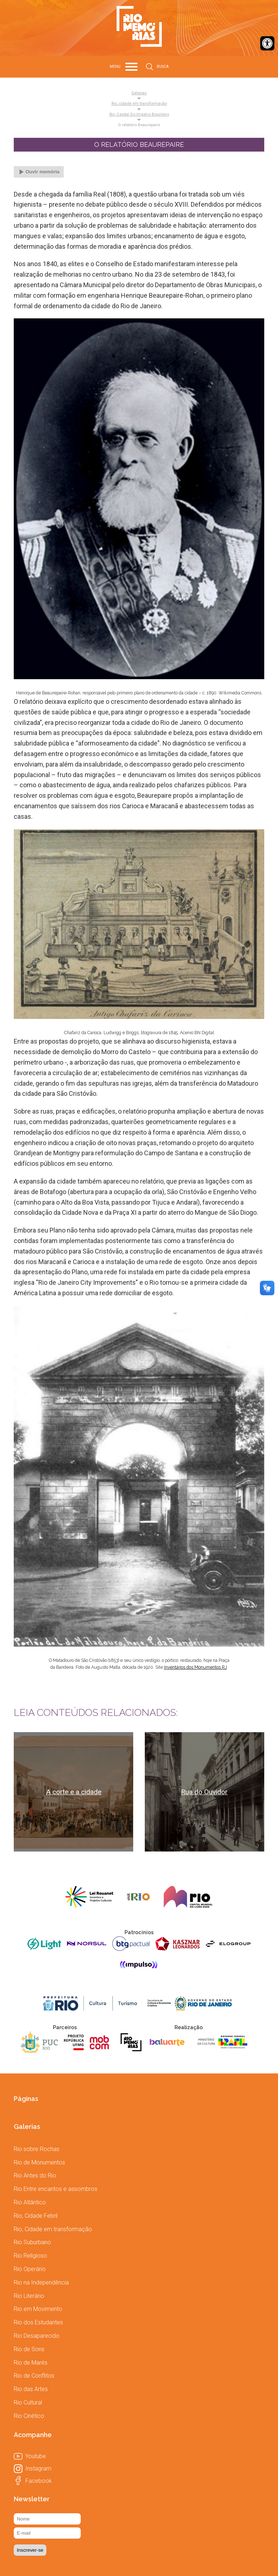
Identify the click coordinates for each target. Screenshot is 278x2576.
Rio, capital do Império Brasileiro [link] (139, 114)
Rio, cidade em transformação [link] (139, 104)
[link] (267, 43)
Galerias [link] (139, 93)
